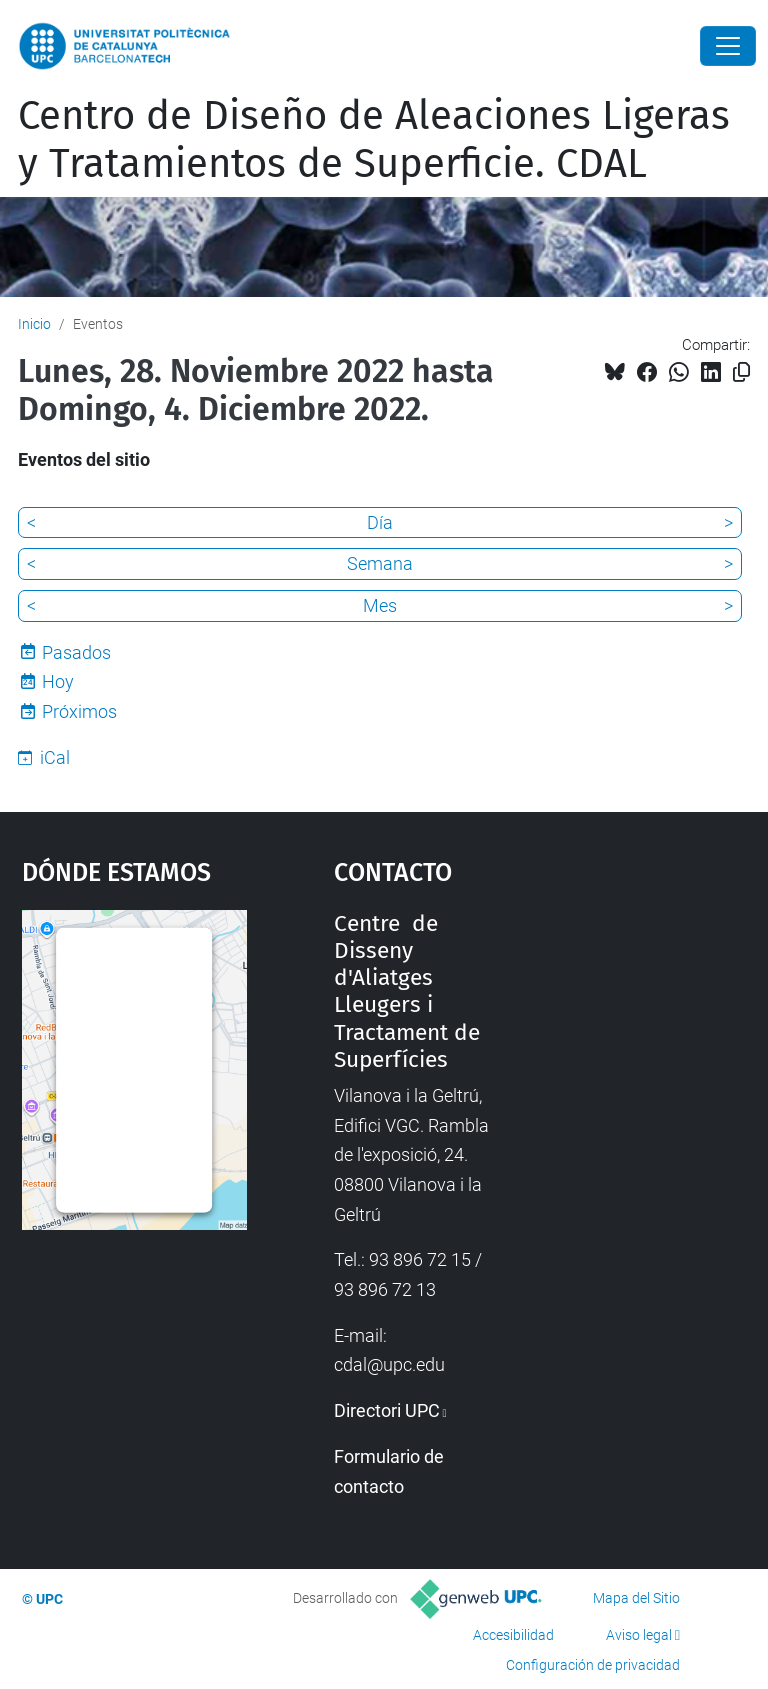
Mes (380, 605)
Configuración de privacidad (593, 1665)
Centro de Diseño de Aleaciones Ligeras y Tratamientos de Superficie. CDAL (374, 140)
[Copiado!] (741, 372)
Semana (380, 563)
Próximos (79, 711)
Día (380, 522)
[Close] (728, 46)
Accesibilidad (513, 1635)
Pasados (76, 652)
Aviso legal (639, 1635)
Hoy (58, 681)
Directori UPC (387, 1410)
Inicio (34, 324)
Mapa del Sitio (636, 1598)
